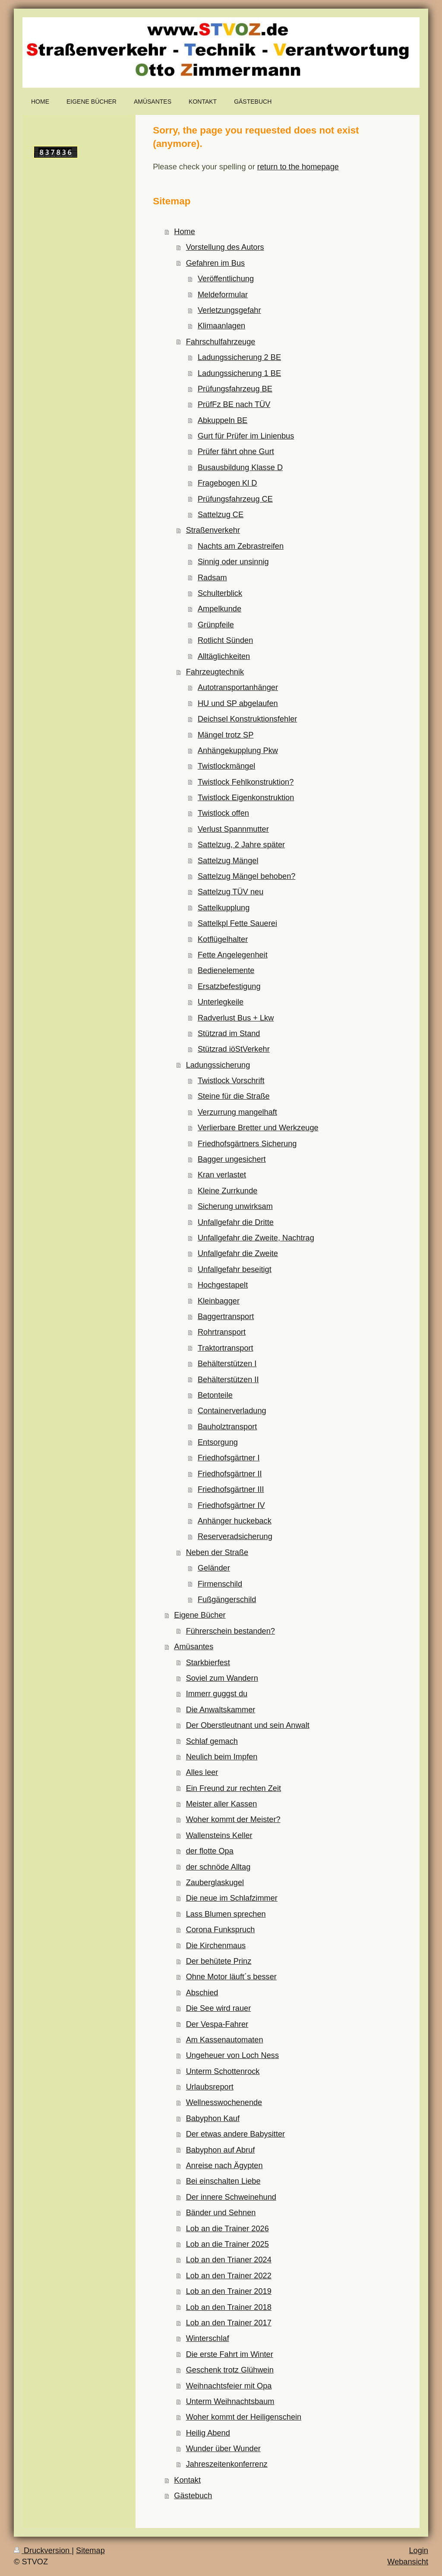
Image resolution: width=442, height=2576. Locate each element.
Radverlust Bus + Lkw (236, 1018)
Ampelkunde (219, 608)
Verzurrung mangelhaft (237, 1112)
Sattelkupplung (223, 907)
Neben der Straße (217, 1552)
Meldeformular (223, 294)
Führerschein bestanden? (230, 1631)
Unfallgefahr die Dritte (236, 1222)
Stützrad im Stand (229, 1033)
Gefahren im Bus (215, 263)
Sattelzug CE (220, 514)
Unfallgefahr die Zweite (238, 1253)
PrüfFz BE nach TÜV (234, 404)
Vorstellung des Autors (225, 247)
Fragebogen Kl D (227, 483)
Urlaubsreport (210, 2087)
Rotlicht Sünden (225, 640)
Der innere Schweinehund (231, 2197)
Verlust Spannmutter (233, 829)
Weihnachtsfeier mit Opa (229, 2386)
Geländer (214, 1568)
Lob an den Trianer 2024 (229, 2259)
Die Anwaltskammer (221, 1709)
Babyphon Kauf (213, 2118)
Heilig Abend (208, 2433)
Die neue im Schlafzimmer (232, 1898)
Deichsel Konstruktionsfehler (247, 719)
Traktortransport (225, 1348)
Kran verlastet (222, 1174)
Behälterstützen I (227, 1363)
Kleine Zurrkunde (228, 1190)
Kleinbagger (219, 1301)
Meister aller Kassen (221, 1804)
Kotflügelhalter (223, 939)
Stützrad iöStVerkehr (234, 1049)
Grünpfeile (216, 624)
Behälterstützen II (228, 1379)
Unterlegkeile (220, 1002)
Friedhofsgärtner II (230, 1473)
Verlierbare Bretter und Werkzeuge (258, 1127)
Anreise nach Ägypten (224, 2165)
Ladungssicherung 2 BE (239, 357)
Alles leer (202, 1772)
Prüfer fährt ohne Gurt (236, 451)
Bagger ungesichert (232, 1159)
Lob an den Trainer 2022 (229, 2275)
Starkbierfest (208, 1662)
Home (184, 231)
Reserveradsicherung (235, 1536)
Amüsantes (193, 1646)
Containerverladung (232, 1410)
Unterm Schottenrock (223, 2071)
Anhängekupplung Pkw (238, 750)
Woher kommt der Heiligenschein (244, 2417)
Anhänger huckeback (235, 1521)
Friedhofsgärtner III (231, 1489)
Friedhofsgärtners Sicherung (247, 1143)
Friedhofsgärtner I (229, 1457)
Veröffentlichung (226, 278)
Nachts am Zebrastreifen (241, 546)
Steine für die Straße (234, 1096)
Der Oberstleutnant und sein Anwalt (247, 1725)
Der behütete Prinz (219, 1961)
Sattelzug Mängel (228, 860)
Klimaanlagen (221, 325)
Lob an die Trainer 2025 (227, 2244)
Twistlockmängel (226, 766)
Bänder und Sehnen (221, 2212)
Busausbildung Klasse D (240, 467)
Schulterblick (220, 593)
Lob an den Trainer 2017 (229, 2322)
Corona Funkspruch (220, 1929)
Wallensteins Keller (219, 1835)
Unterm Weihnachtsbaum (230, 2401)
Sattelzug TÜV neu (230, 891)
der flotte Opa (210, 1851)
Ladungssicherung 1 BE (239, 373)
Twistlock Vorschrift (231, 1080)
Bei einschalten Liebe (223, 2181)
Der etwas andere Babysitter (235, 2134)
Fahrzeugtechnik (215, 672)
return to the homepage (298, 166)
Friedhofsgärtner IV (231, 1505)
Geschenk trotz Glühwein (230, 2370)
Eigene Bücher (199, 1615)
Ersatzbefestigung (229, 986)
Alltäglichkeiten (224, 656)
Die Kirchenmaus (216, 1945)
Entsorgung (218, 1442)
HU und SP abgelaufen (238, 703)
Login (418, 2550)
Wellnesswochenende (224, 2102)
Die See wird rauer (218, 2008)
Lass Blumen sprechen (226, 1914)
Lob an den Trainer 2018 (229, 2307)
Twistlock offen (223, 813)
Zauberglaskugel (215, 1882)
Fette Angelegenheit (233, 955)
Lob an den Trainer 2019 (229, 2291)
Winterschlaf (207, 2338)
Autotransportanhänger (238, 687)
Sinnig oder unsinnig (233, 561)
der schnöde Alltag (218, 1867)
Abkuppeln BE (222, 420)
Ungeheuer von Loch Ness (232, 2055)
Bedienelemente (226, 970)
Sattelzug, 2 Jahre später (241, 844)
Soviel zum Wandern (222, 1678)
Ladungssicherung (218, 1065)
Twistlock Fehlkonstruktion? (246, 782)
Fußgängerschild (227, 1599)
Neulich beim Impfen (222, 1756)
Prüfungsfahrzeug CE (235, 499)
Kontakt (187, 2480)
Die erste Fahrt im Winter (229, 2354)
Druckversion (43, 2550)
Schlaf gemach (212, 1741)
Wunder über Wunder (223, 2448)
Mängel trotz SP (225, 735)
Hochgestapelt (223, 1285)
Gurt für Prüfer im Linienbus (246, 436)
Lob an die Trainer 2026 (227, 2228)
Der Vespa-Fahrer (217, 2024)
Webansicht (407, 2561)
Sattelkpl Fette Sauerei (237, 923)
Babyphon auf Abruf (220, 2150)
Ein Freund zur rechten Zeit (233, 1788)
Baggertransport (226, 1316)
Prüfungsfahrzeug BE (235, 389)
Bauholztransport (227, 1426)
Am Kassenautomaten (224, 2039)
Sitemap (90, 2550)
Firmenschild (220, 1584)
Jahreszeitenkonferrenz (227, 2464)
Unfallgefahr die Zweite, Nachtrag (256, 1238)
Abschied (202, 1992)
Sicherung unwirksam (235, 1206)
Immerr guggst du (217, 1693)
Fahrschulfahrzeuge (221, 341)
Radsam (212, 577)
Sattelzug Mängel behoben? (247, 876)
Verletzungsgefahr (229, 310)
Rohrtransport (222, 1332)
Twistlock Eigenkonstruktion (246, 797)
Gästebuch (193, 2495)
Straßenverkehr (213, 530)
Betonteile (215, 1395)
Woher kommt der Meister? (233, 1819)
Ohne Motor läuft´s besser (231, 1976)
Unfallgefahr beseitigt (235, 1269)
